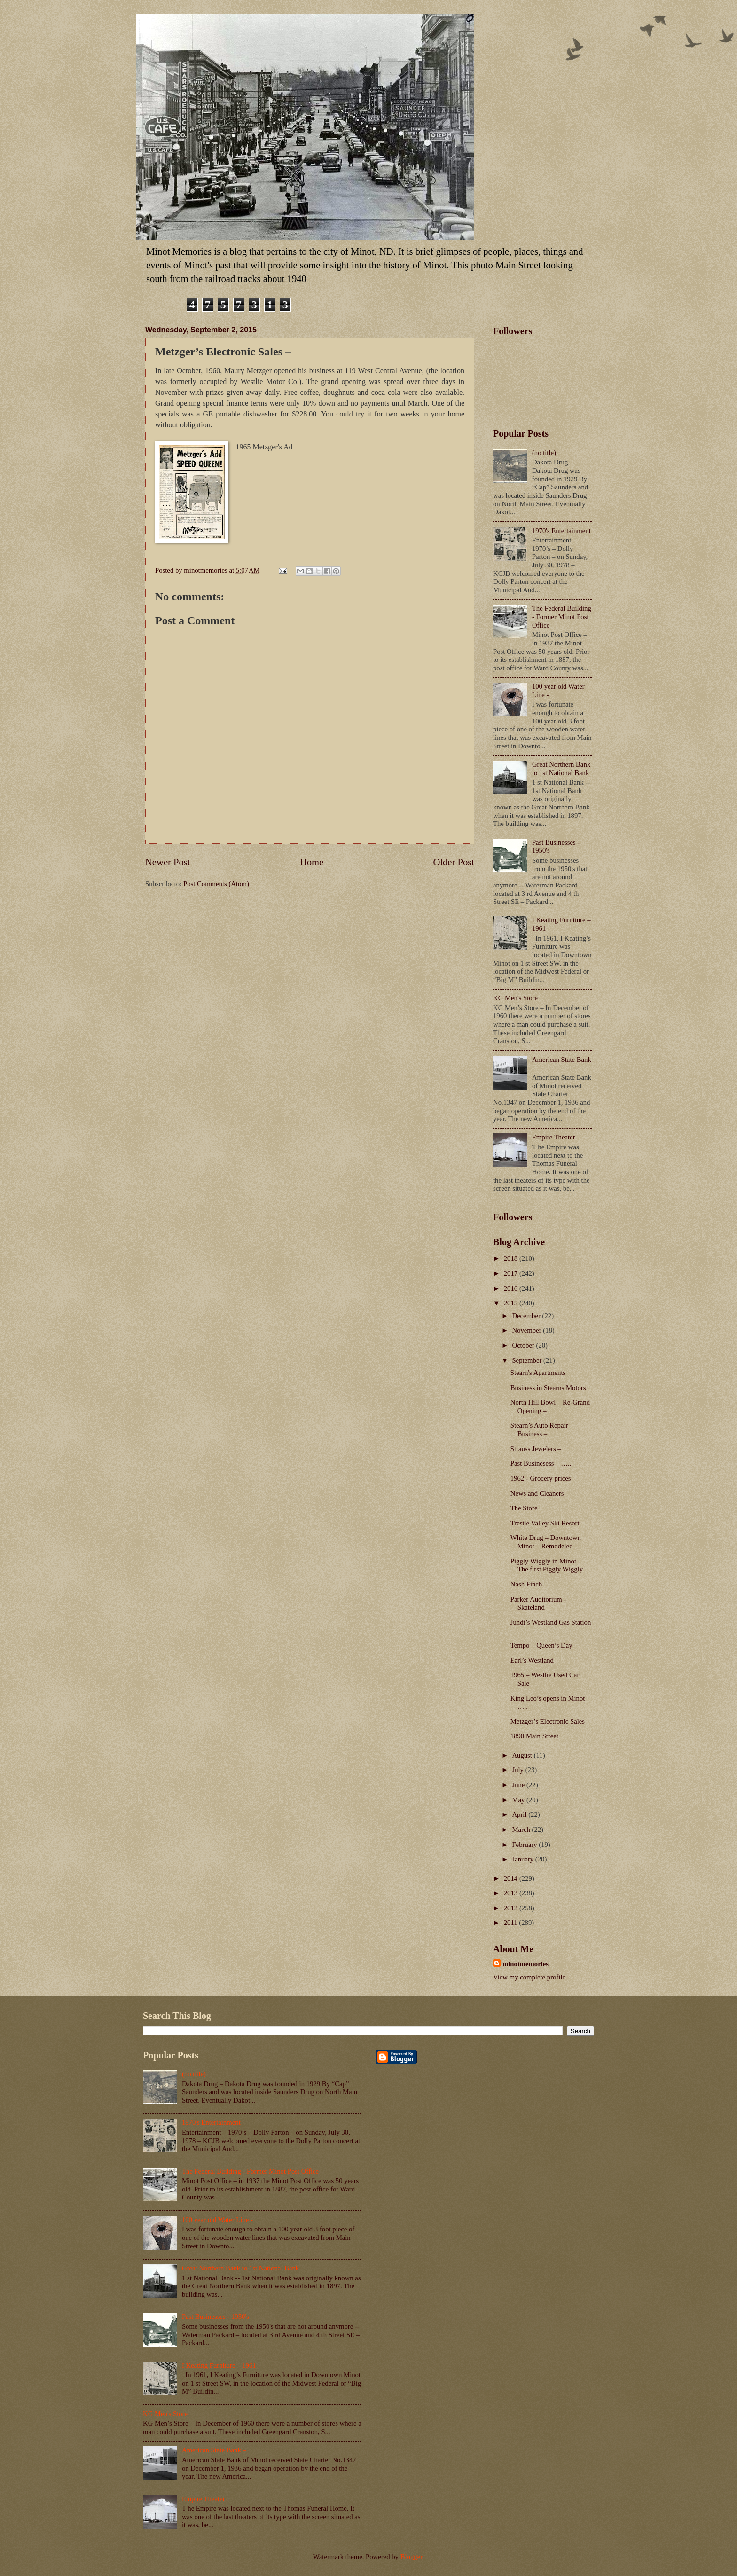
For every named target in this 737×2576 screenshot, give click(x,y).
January (523, 1859)
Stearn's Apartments (538, 1372)
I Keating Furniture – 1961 (219, 2365)
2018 (511, 1258)
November (527, 1330)
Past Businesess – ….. (541, 1463)
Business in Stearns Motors (548, 1387)
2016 (511, 1288)
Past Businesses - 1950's (215, 2316)
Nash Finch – (529, 1584)
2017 (511, 1273)
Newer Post (167, 862)
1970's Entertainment (561, 530)
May (519, 1800)
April (520, 1814)
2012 (511, 1908)
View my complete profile (529, 1977)
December (527, 1315)
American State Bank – (214, 2450)
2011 (511, 1922)
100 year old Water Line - (217, 2219)
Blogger (411, 2556)
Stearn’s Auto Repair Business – (539, 1429)
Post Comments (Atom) (216, 883)
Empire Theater (553, 1137)
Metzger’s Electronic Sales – (550, 1721)
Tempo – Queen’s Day (541, 1645)
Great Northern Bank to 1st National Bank (561, 769)
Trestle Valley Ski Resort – (547, 1523)
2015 (511, 1303)
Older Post (453, 862)
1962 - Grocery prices (540, 1478)
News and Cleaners (537, 1493)
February (525, 1844)
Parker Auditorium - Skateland (538, 1603)
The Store (524, 1508)
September (527, 1360)
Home (311, 862)
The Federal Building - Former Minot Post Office (561, 616)
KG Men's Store (515, 998)
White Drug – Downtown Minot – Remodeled (545, 1542)
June (519, 1785)
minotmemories (525, 1964)
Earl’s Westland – (534, 1660)
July (518, 1770)
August (522, 1755)
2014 (511, 1878)
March (522, 1829)
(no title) (544, 452)
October (524, 1345)
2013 (511, 1893)
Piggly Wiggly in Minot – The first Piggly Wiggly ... (550, 1565)
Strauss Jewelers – (535, 1449)
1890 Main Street (534, 1736)
